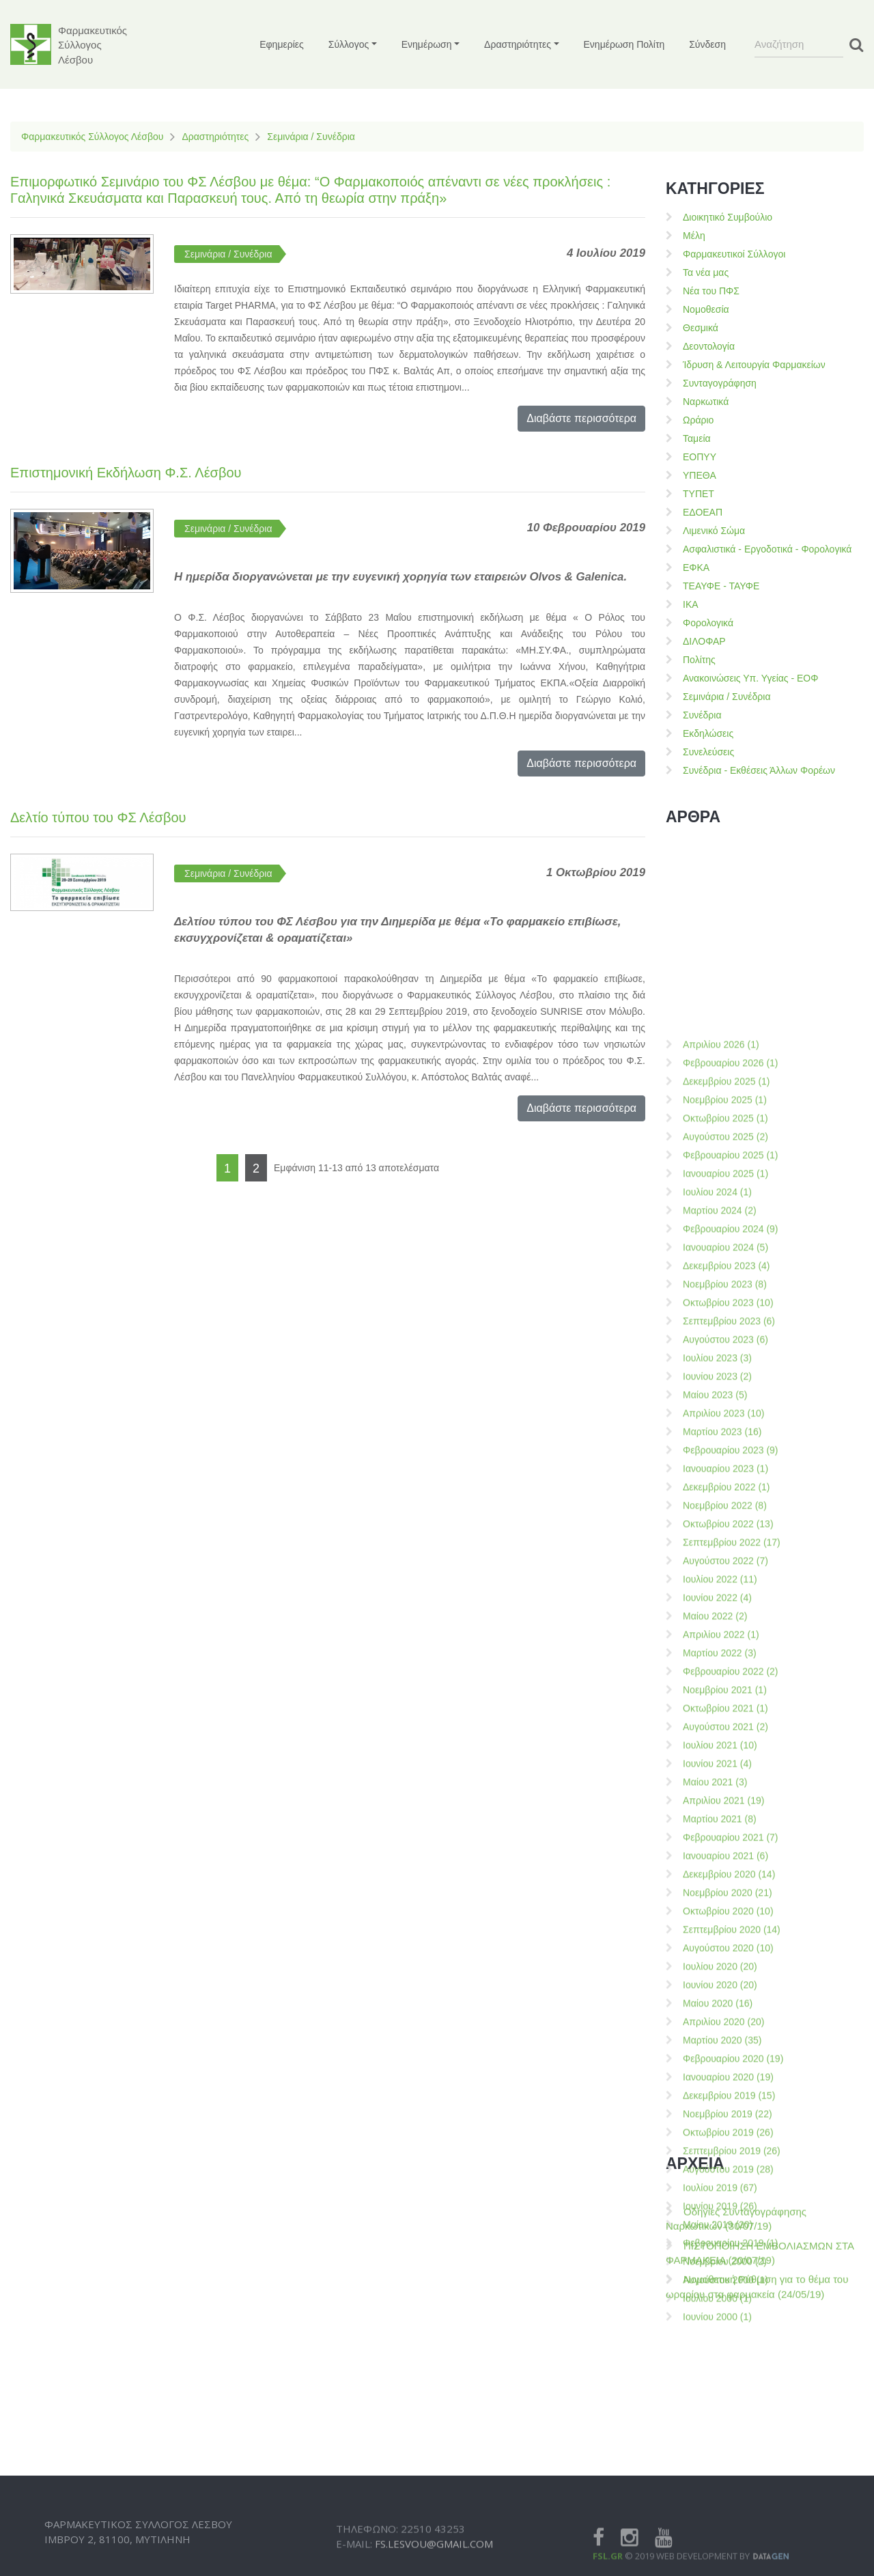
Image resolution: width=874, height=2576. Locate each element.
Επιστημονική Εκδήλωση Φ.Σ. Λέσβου (125, 472)
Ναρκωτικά (706, 401)
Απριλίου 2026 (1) (721, 1669)
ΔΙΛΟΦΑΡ (704, 641)
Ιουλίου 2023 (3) (717, 1983)
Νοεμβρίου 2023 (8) (725, 1909)
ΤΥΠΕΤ (698, 493)
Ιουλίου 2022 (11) (720, 2204)
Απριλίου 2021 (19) (723, 2425)
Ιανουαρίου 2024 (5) (725, 1872)
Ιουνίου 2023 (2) (717, 2001)
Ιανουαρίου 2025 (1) (725, 1798)
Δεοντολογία (709, 346)
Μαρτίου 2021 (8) (720, 2444)
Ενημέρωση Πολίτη (624, 44)
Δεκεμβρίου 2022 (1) (726, 2112)
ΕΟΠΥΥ (699, 456)
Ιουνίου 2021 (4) (717, 2388)
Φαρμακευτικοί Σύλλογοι (734, 254)
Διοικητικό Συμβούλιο (727, 217)
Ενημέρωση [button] (426, 44)
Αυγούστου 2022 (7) (725, 2186)
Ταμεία (697, 438)
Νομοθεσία (706, 309)
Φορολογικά (708, 622)
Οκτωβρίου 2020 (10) (728, 2536)
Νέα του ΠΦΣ (711, 290)
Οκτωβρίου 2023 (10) (728, 1927)
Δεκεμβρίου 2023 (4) (726, 1891)
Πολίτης (699, 659)
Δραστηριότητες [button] (517, 44)
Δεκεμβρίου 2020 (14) (729, 2499)
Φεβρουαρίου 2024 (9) (730, 1854)
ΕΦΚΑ (696, 567)
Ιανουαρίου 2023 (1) (725, 2093)
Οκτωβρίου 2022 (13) (728, 2149)
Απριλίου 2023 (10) (723, 2038)
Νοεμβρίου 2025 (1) (725, 1725)
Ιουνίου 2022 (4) (717, 2222)
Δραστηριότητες (215, 136)
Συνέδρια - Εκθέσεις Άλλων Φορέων (759, 770)
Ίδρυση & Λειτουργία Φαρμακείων (754, 364)
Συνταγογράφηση (720, 383)
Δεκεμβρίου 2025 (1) (726, 1706)
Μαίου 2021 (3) (715, 2407)
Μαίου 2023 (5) (715, 2020)
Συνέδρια (702, 715)
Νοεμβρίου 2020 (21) (727, 2517)
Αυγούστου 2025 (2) (725, 1761)
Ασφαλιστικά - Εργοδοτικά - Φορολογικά (767, 549)
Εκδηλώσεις (708, 733)
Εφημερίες (281, 44)
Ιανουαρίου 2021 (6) (725, 2481)
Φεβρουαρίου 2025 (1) (730, 1780)
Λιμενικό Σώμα (714, 530)
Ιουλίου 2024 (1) (717, 1817)
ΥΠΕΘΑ (699, 475)
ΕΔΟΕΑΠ (702, 512)
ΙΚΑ (691, 604)
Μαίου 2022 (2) (715, 2241)
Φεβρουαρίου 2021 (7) (730, 2462)
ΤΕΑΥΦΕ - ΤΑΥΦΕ (721, 585)
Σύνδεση (707, 44)
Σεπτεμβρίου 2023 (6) (729, 1946)
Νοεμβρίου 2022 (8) (725, 2130)
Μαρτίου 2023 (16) (722, 2057)
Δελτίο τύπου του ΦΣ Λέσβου (98, 817)
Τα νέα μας (706, 272)
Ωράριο (698, 420)
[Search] (799, 44)
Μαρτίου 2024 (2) (720, 1835)
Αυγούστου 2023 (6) (725, 1964)
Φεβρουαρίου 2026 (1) (730, 1688)
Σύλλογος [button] (348, 44)
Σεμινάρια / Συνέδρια (311, 136)
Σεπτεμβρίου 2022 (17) (731, 2167)
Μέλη (694, 235)
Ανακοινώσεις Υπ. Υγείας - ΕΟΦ (750, 678)
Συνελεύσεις (708, 751)
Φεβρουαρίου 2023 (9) (730, 2075)
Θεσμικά (700, 327)
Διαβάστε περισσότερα (581, 418)
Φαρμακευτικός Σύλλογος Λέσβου (92, 136)
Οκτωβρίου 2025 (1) (725, 1743)
